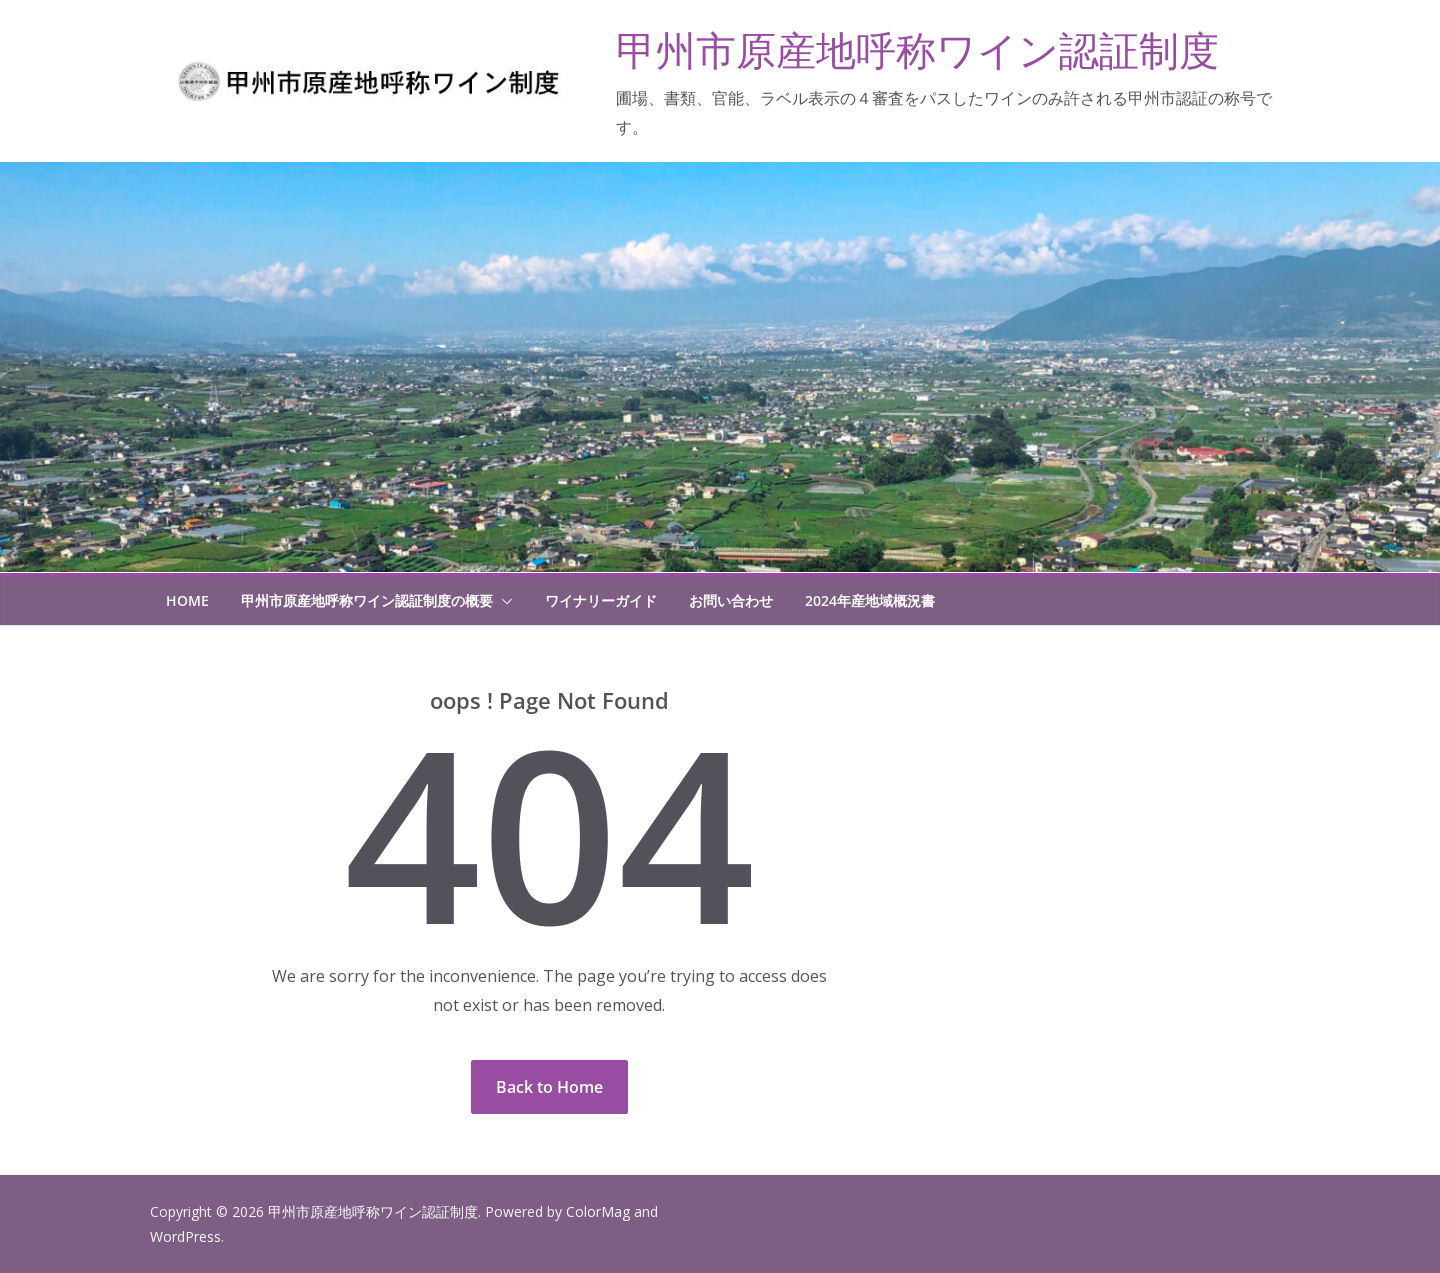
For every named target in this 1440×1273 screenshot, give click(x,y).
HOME (187, 600)
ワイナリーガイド (601, 600)
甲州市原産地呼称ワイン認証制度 (917, 49)
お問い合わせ (731, 600)
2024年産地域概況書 (870, 600)
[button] (503, 601)
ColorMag (598, 1211)
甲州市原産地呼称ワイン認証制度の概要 (367, 600)
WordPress (185, 1236)
